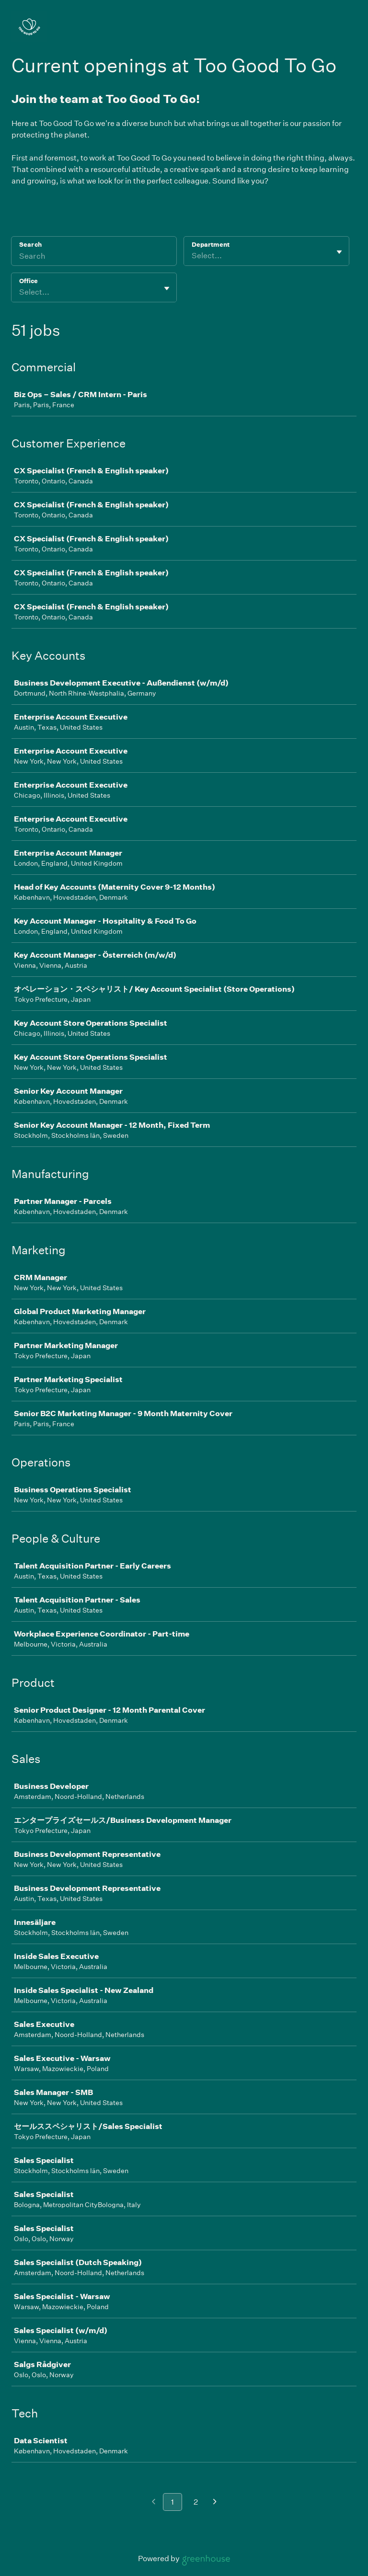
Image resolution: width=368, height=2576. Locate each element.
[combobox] (192, 256)
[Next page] (215, 2502)
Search (30, 244)
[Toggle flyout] (339, 252)
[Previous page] (153, 2502)
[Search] (94, 257)
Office (28, 281)
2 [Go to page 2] (196, 2502)
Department (211, 244)
